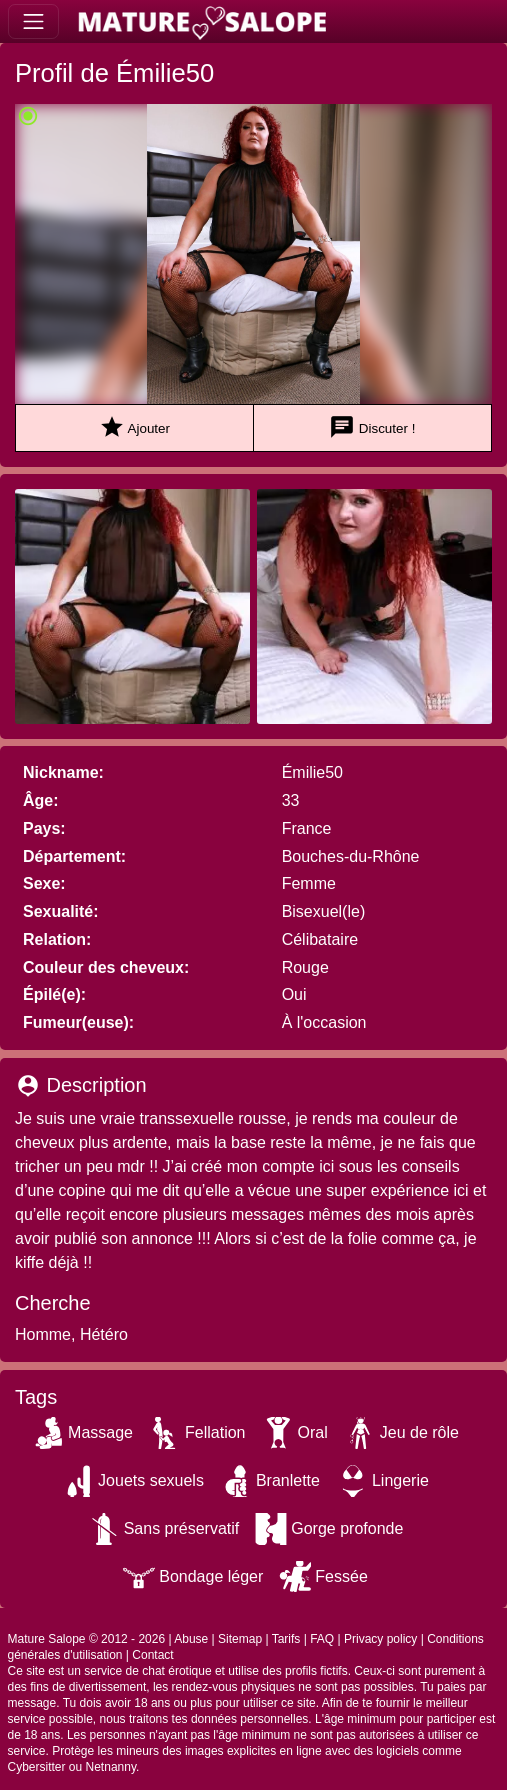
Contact (152, 1655)
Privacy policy (380, 1639)
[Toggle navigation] (33, 21)
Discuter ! (372, 427)
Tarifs (286, 1639)
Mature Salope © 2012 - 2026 (87, 1639)
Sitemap (240, 1639)
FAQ (322, 1639)
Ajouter (134, 427)
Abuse (191, 1639)
